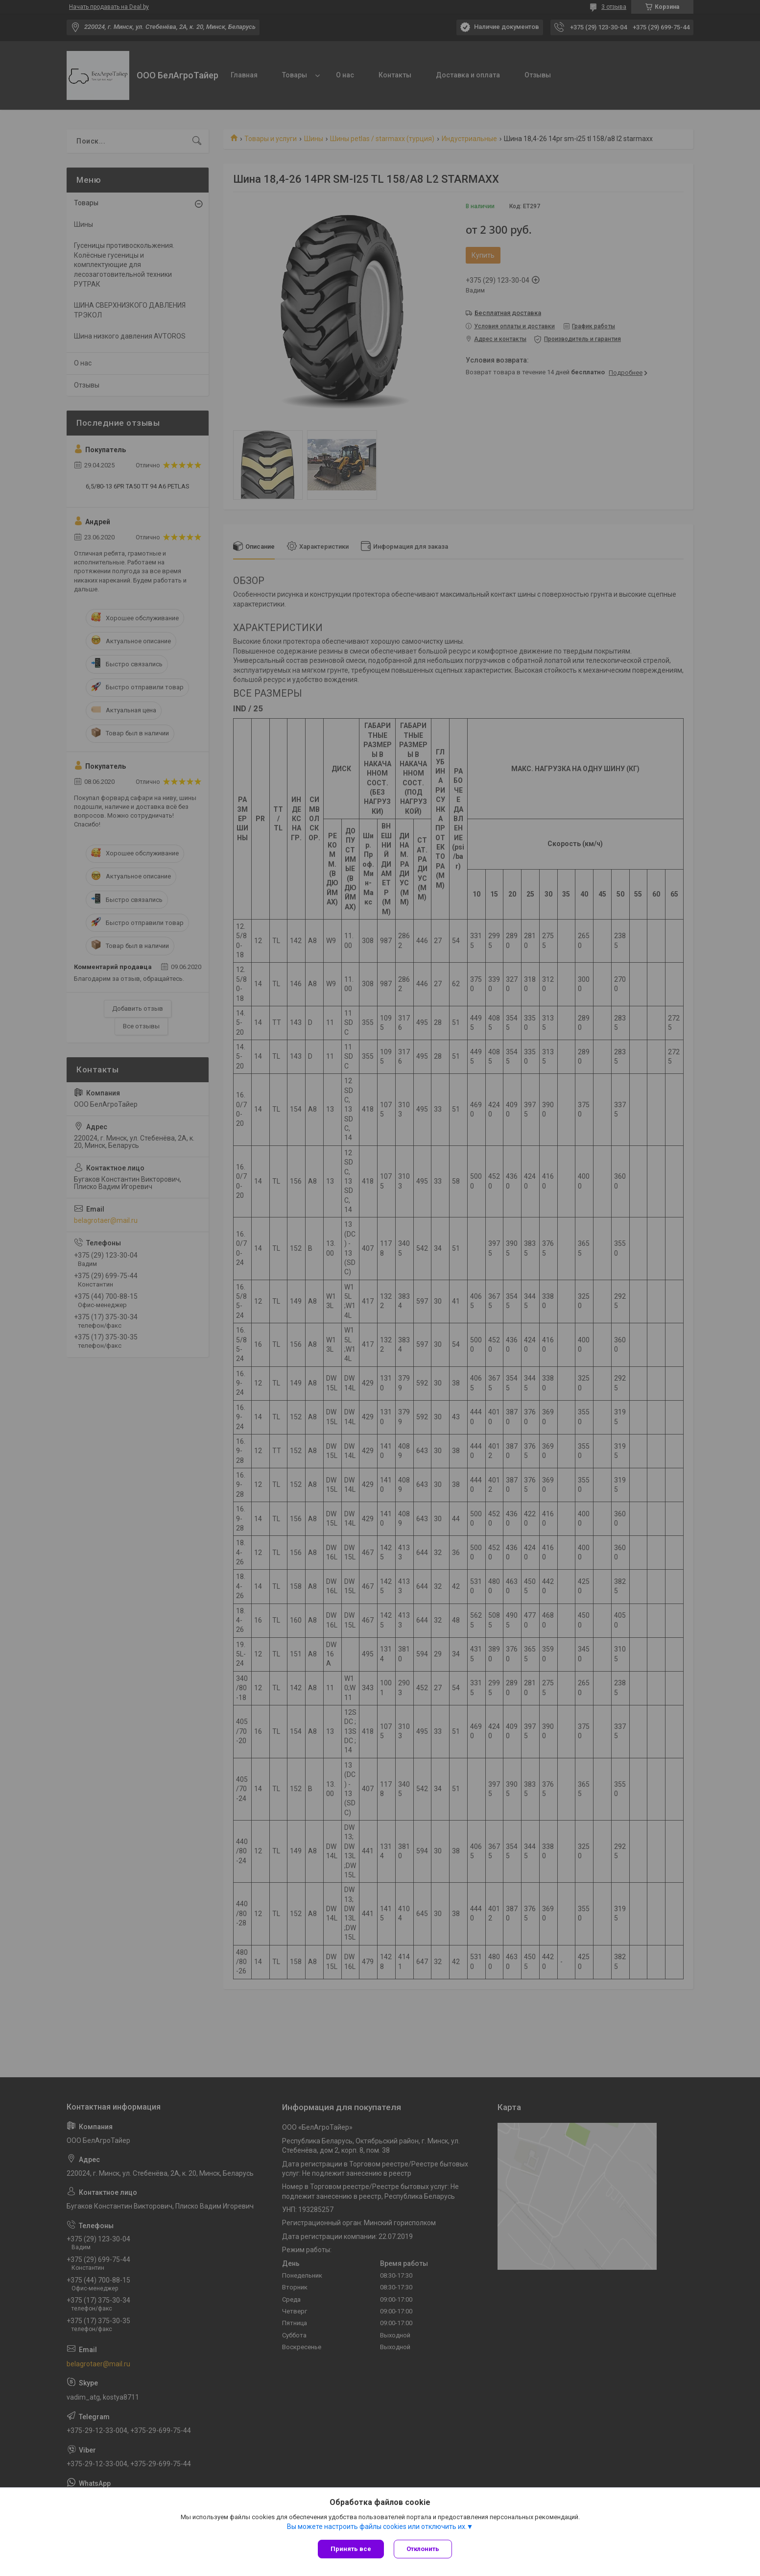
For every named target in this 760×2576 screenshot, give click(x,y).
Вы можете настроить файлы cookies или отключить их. (377, 2526)
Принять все (351, 2548)
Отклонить (422, 2548)
